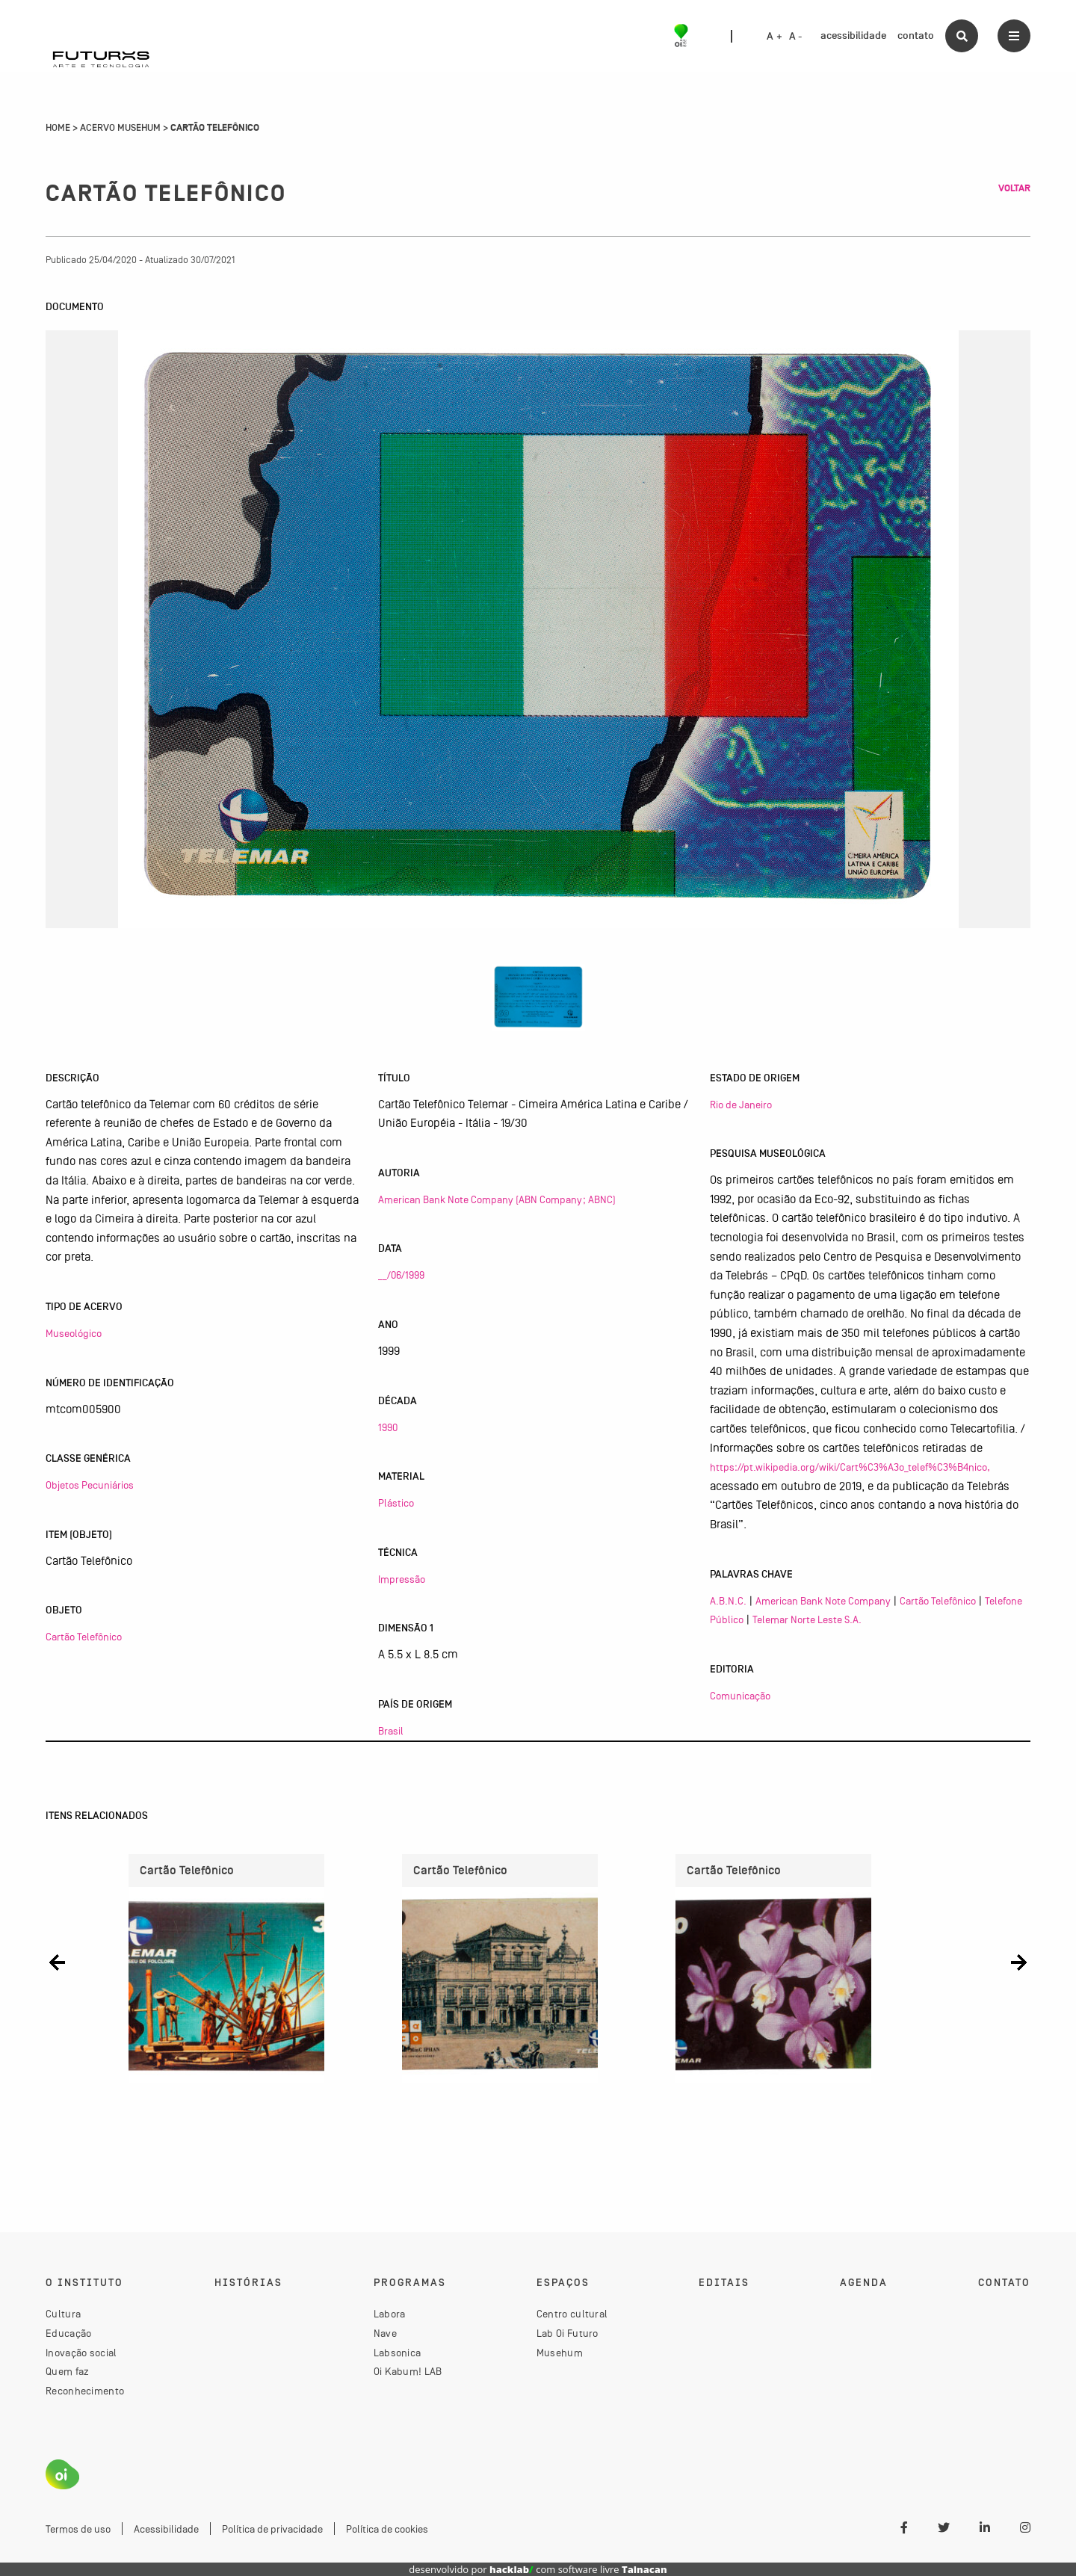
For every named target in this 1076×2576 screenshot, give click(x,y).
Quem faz (67, 2371)
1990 (388, 1427)
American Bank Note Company (823, 1601)
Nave (385, 2333)
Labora (390, 2314)
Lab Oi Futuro (568, 2333)
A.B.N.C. (728, 1601)
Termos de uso (78, 2529)
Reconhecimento (85, 2391)
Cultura (63, 2314)
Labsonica (397, 2353)
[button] (57, 1962)
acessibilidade (853, 35)
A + (774, 36)
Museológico (74, 1333)
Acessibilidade (166, 2529)
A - (796, 36)
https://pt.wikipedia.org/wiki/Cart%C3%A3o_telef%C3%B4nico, (850, 1467)
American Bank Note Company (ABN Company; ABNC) (497, 1199)
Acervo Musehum (120, 128)
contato (915, 35)
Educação (68, 2333)
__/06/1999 (401, 1275)
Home (58, 128)
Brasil (391, 1731)
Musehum (560, 2353)
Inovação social (81, 2353)
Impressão (401, 1579)
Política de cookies (387, 2529)
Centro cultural (572, 2314)
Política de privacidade (272, 2529)
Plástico (396, 1503)
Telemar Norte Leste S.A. (807, 1619)
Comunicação (740, 1696)
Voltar (1014, 188)
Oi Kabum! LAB (408, 2371)
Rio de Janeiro (741, 1105)
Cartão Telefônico (84, 1637)
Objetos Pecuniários (90, 1485)
